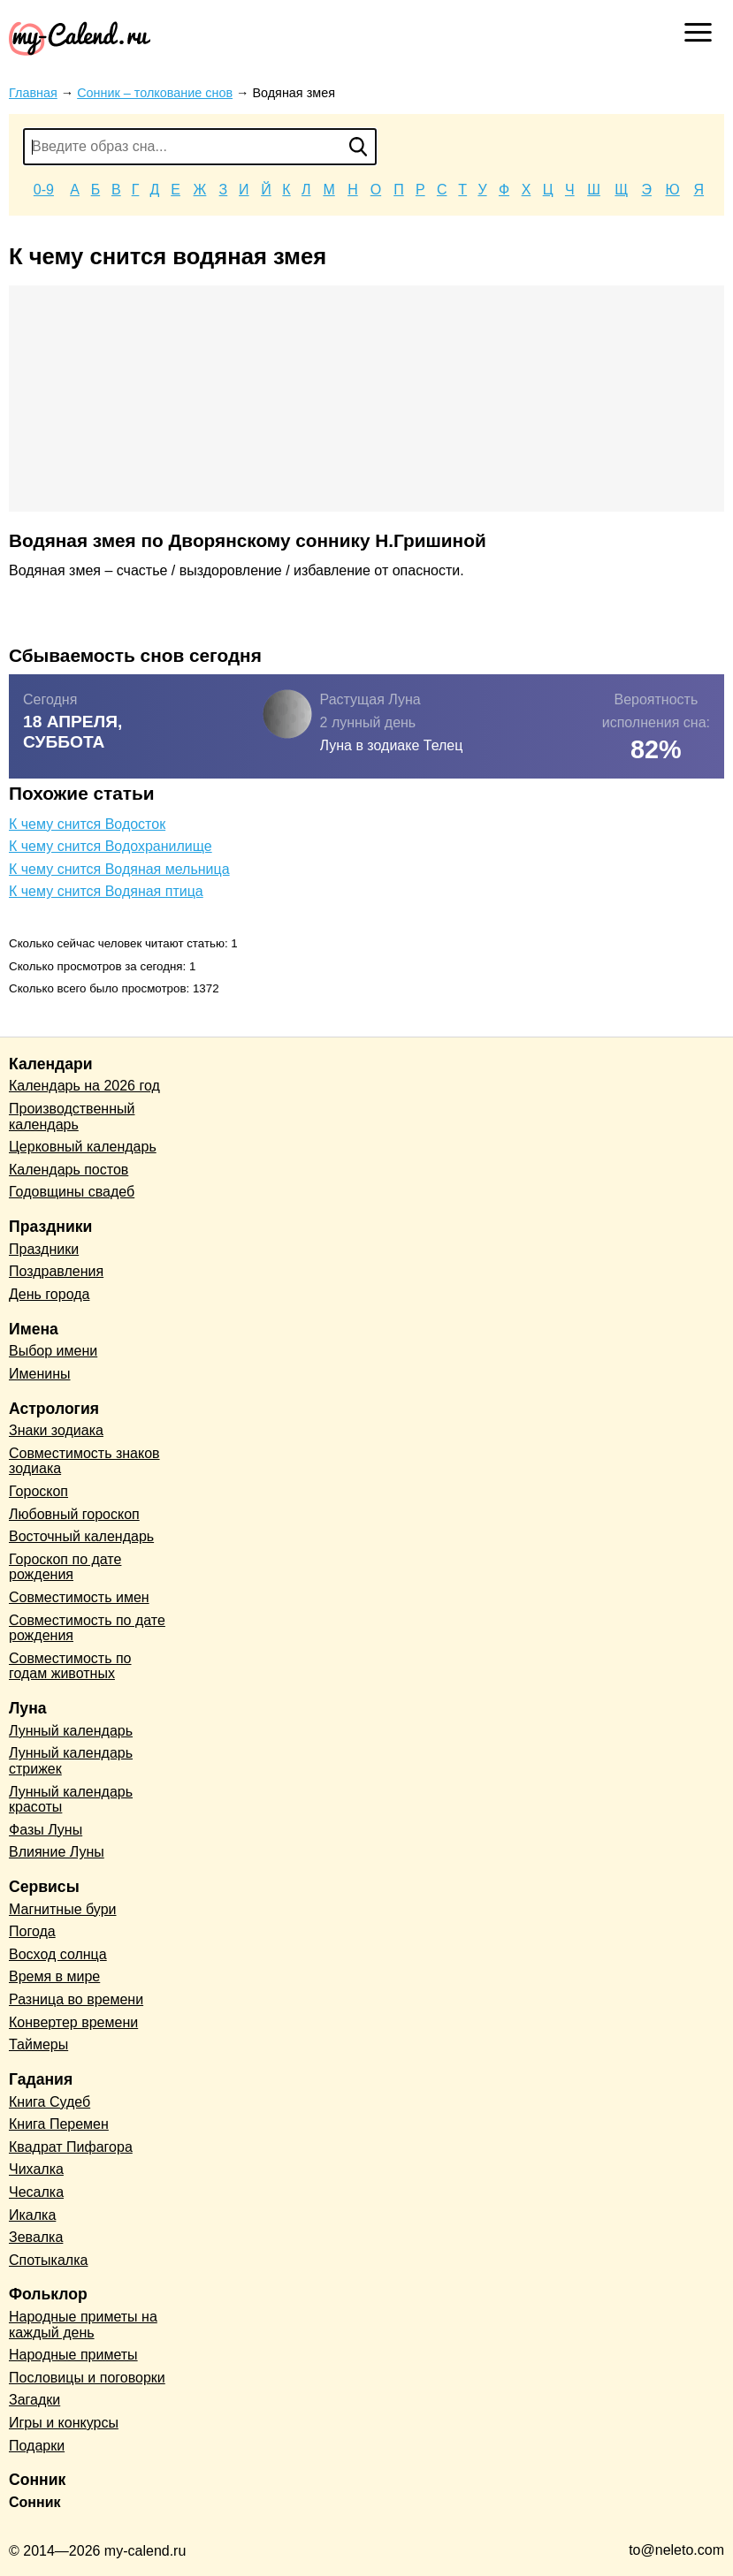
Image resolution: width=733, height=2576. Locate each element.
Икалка (32, 2215)
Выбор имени (53, 1350)
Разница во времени (76, 1999)
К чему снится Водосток (87, 824)
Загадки (34, 2399)
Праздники (44, 1249)
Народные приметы (73, 2354)
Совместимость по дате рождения (87, 1628)
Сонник (35, 2502)
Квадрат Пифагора (71, 2146)
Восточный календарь (81, 1536)
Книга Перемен (59, 2123)
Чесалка (36, 2192)
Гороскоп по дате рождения (65, 1567)
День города (49, 1294)
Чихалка (36, 2169)
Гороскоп (38, 1491)
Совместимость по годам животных (70, 1666)
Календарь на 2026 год (84, 1085)
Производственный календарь (71, 1116)
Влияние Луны (56, 1851)
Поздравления (56, 1271)
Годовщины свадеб (71, 1191)
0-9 (44, 189)
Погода (32, 1931)
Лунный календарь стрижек (71, 1760)
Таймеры (38, 2044)
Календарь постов (68, 1169)
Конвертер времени (73, 2022)
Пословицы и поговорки (87, 2377)
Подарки (37, 2445)
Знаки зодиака (56, 1430)
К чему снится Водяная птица (106, 891)
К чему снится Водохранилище (110, 846)
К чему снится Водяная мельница (119, 869)
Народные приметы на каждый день (83, 2324)
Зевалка (36, 2237)
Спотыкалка (48, 2260)
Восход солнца (58, 1954)
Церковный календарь (83, 1146)
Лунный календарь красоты (71, 1799)
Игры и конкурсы (63, 2422)
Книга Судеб (49, 2101)
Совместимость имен (79, 1597)
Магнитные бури (63, 1909)
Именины (40, 1373)
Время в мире (54, 1976)
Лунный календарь (71, 1730)
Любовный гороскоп (74, 1514)
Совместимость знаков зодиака (84, 1461)
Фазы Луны (45, 1829)
